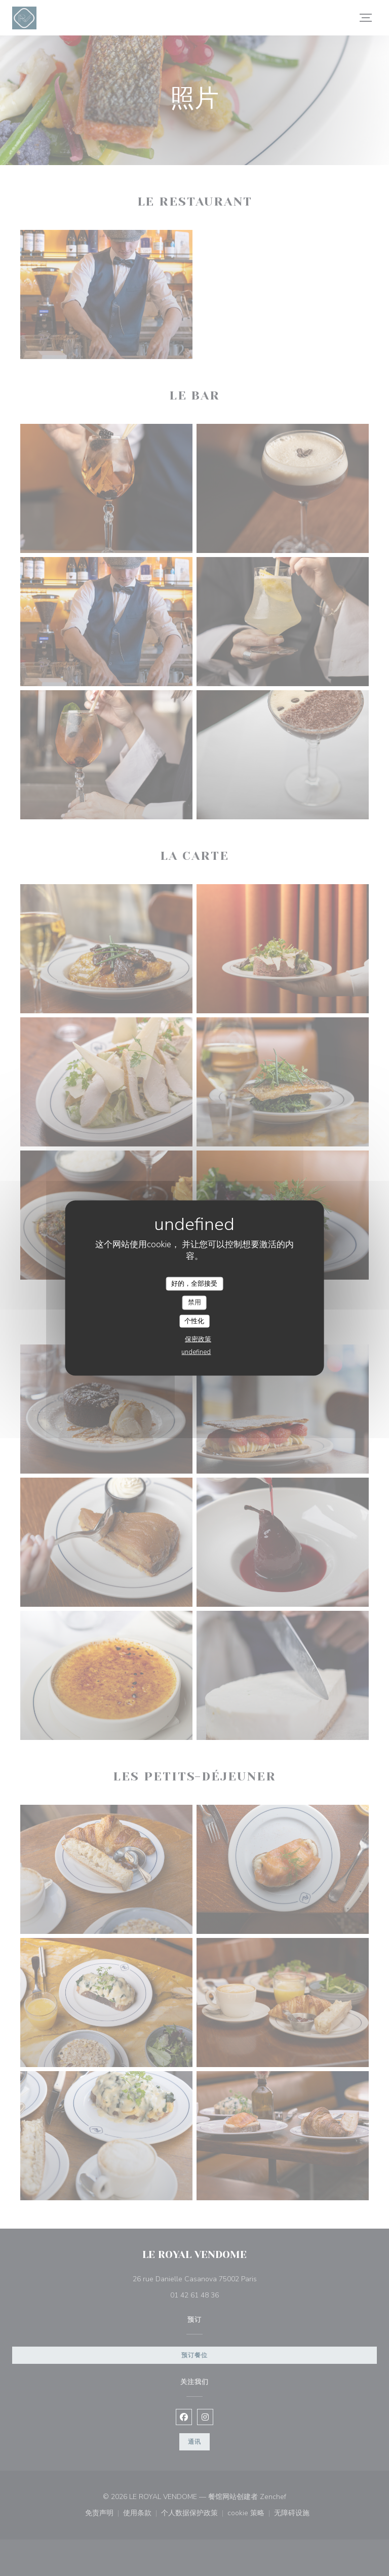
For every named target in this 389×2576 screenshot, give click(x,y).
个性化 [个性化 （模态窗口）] (194, 1320)
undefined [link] (196, 1352)
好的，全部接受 (194, 1283)
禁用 (194, 1302)
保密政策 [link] (198, 1339)
